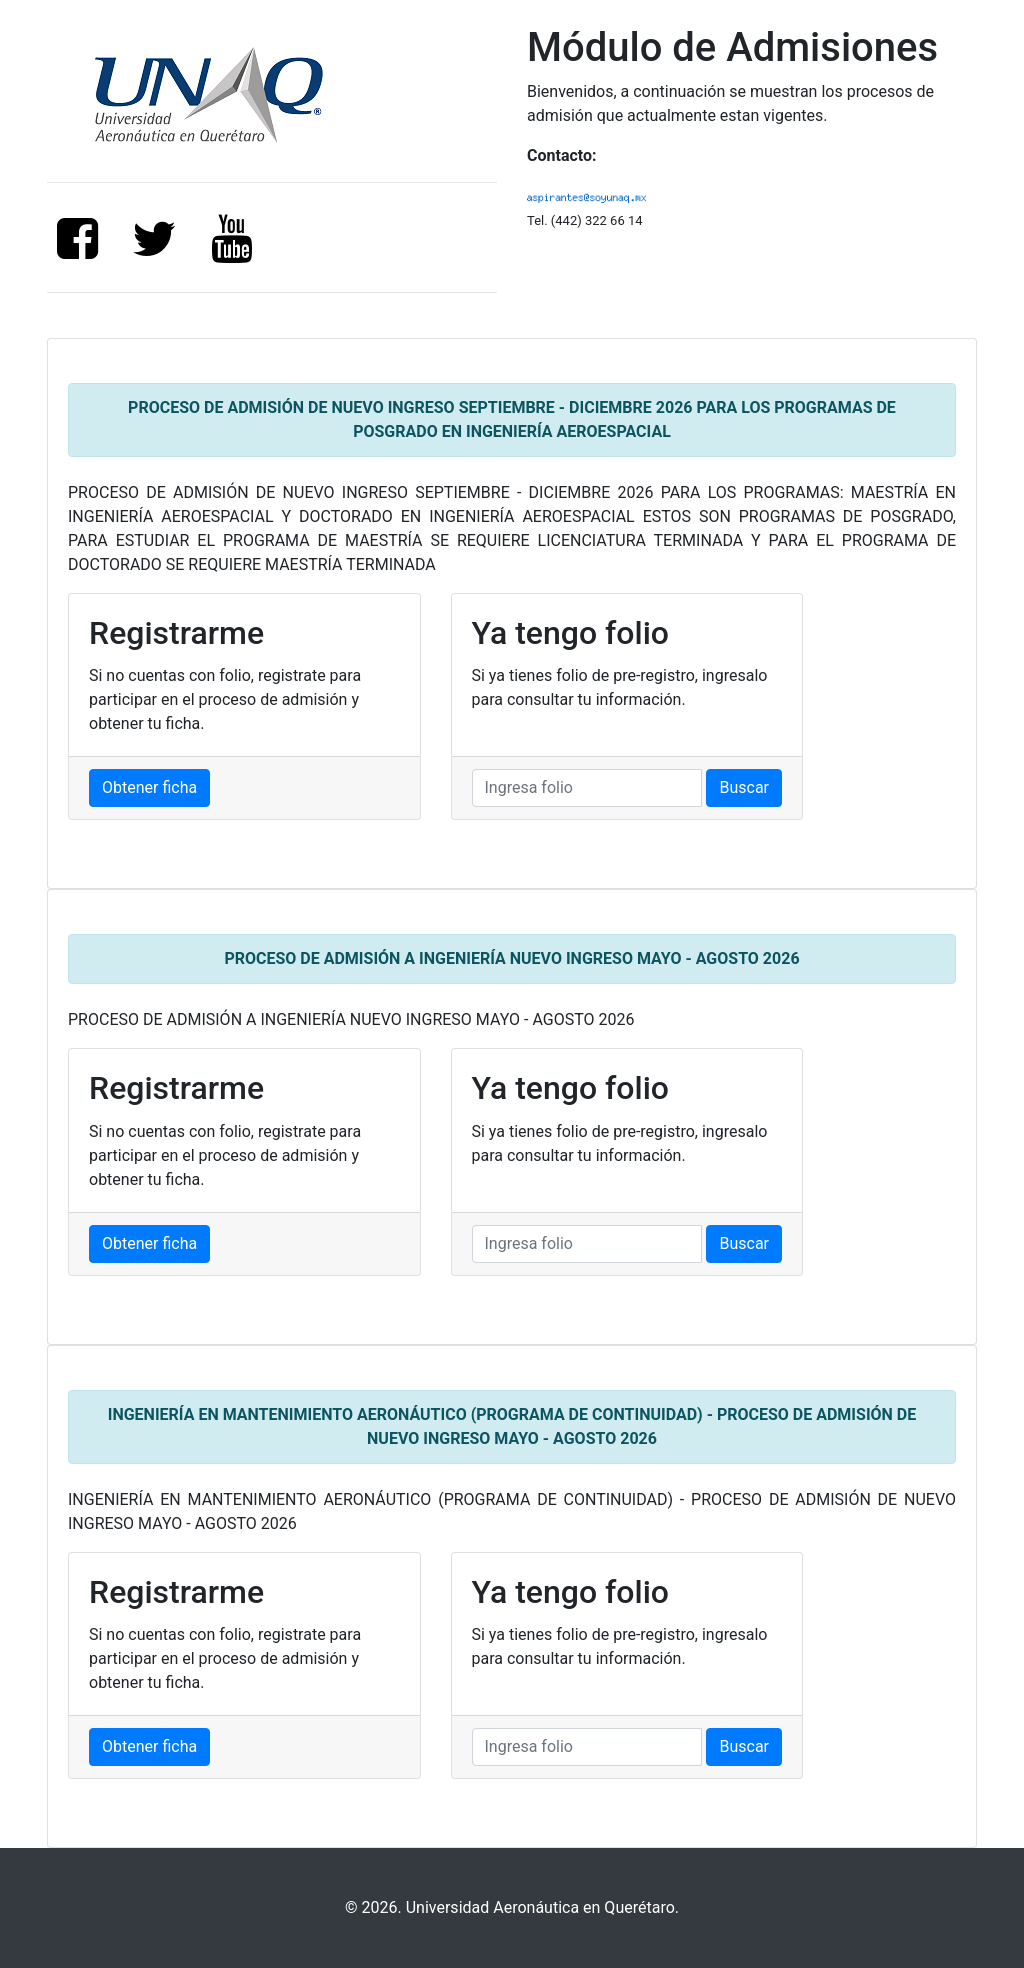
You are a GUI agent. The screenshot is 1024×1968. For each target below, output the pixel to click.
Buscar (744, 787)
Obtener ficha (149, 787)
